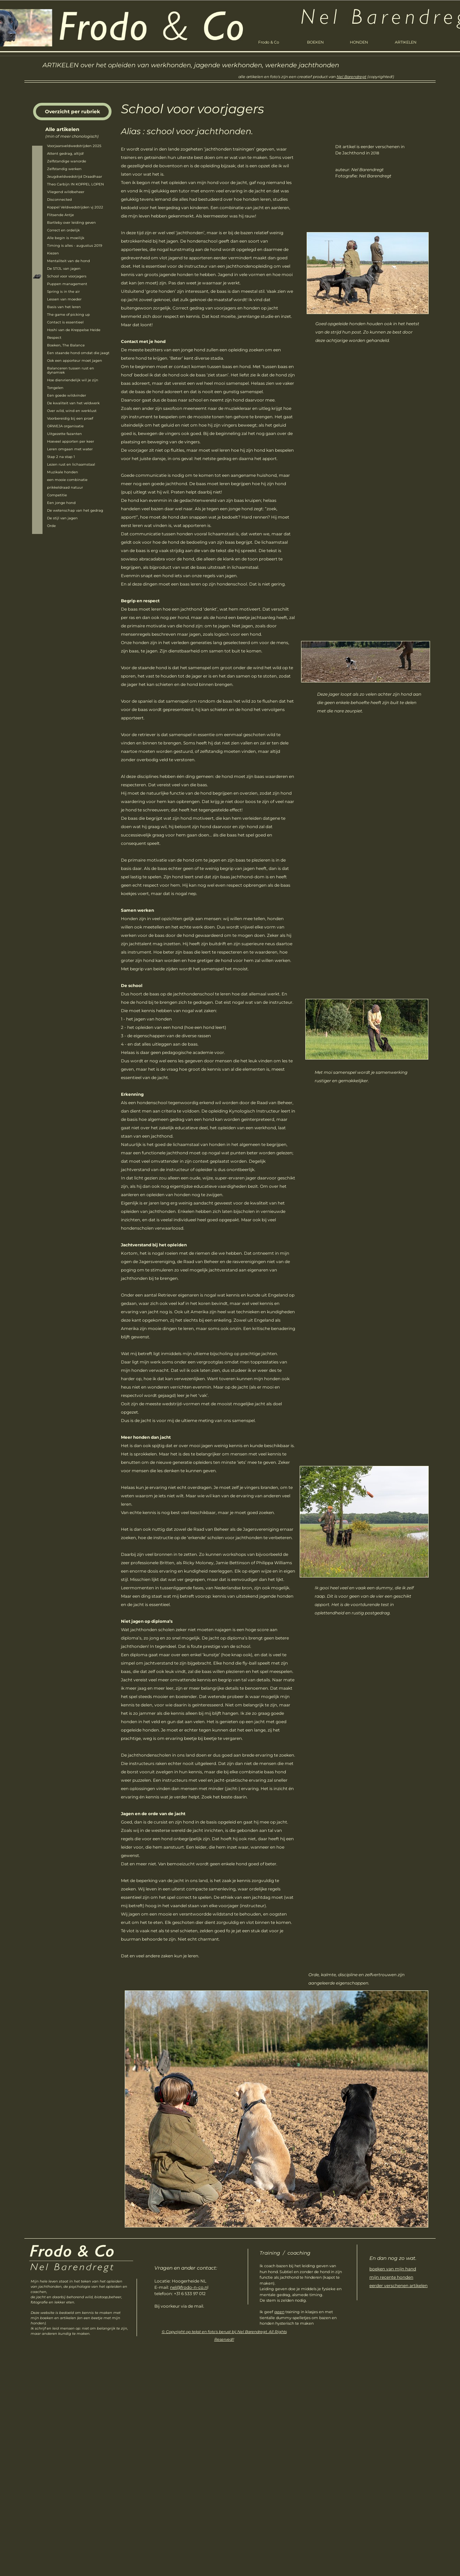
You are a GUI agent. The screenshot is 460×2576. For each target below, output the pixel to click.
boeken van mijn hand (392, 2268)
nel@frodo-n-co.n (188, 2287)
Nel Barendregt (351, 76)
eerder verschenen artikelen (398, 2285)
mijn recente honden (391, 2277)
